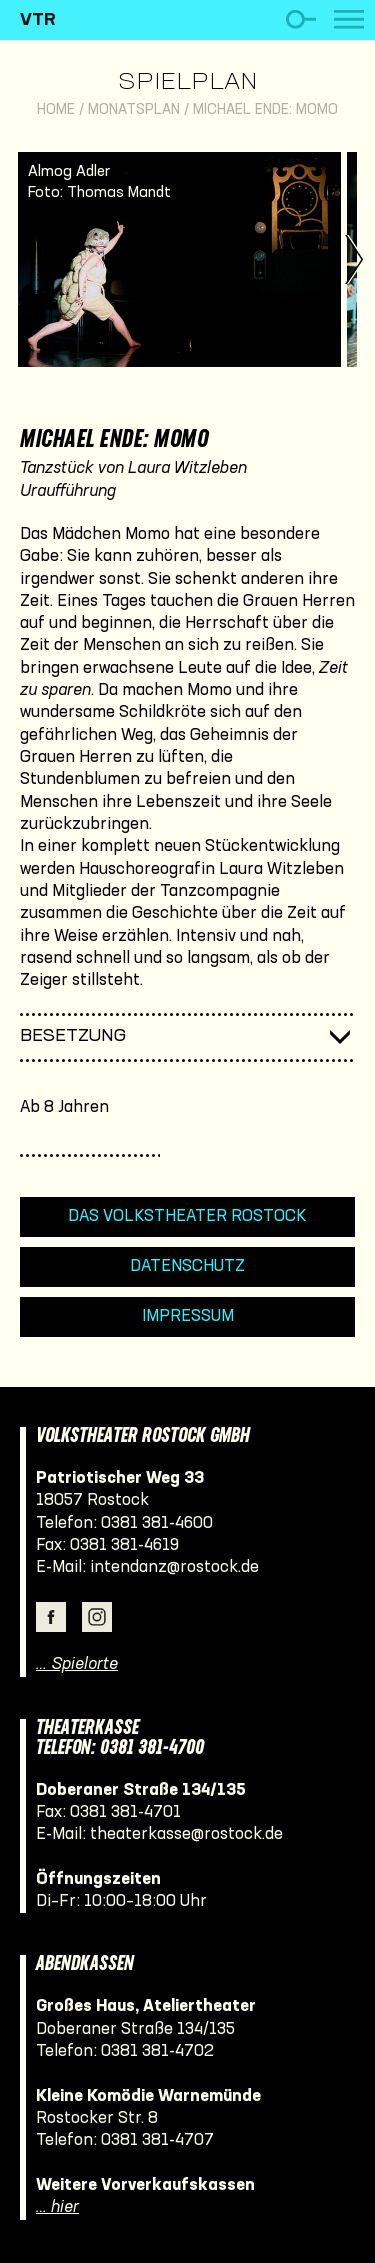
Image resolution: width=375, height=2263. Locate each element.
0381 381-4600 (157, 1523)
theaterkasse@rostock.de (186, 1834)
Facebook (51, 1617)
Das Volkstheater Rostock (187, 1216)
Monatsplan (134, 110)
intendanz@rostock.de (174, 1567)
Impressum (188, 1316)
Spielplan (187, 83)
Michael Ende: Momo (265, 110)
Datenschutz (187, 1266)
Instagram (97, 1617)
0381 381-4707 (157, 2140)
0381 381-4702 (157, 2051)
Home (56, 110)
